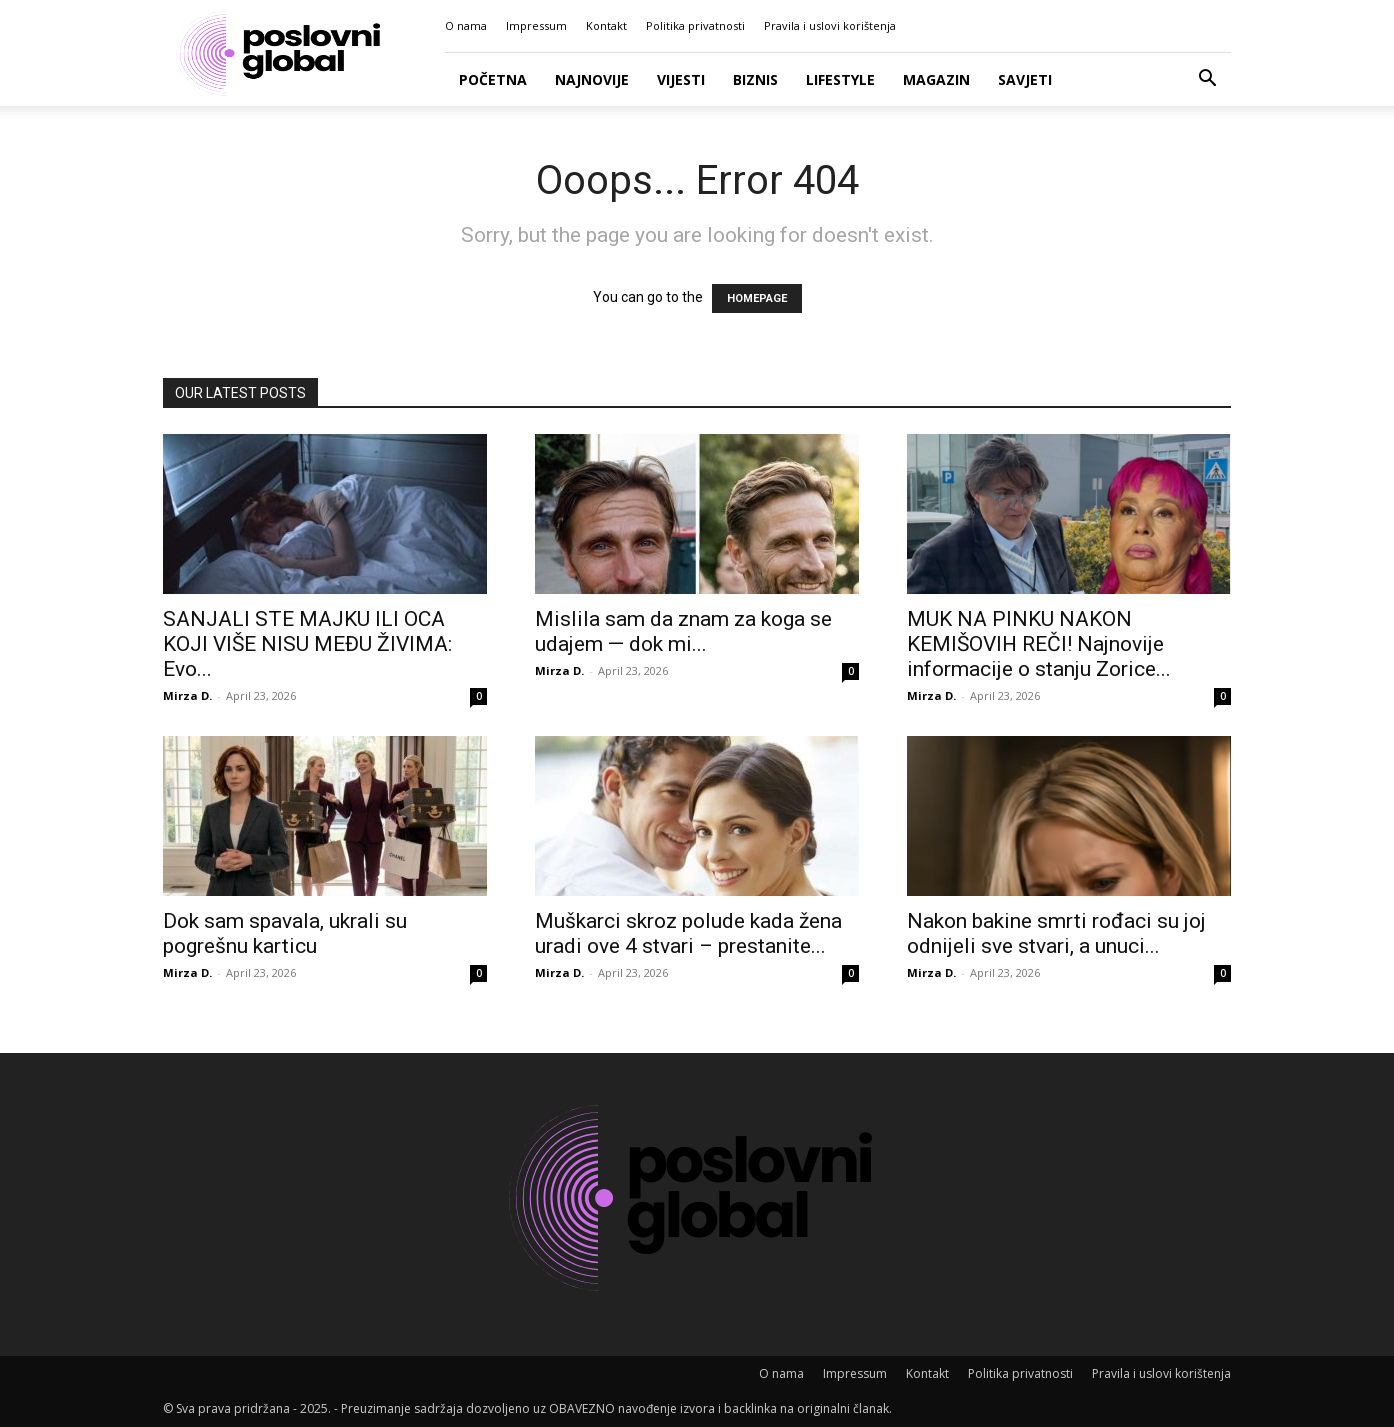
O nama (466, 25)
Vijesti (681, 79)
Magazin (936, 79)
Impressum (536, 25)
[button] (1207, 80)
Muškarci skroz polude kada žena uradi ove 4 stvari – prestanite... (688, 933)
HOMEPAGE (757, 298)
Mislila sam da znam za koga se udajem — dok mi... (683, 631)
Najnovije (592, 79)
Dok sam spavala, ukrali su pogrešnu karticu (285, 933)
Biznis (755, 79)
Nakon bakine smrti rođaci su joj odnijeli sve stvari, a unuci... (1056, 933)
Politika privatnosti (695, 25)
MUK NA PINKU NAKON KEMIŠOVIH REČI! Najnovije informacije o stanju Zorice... (1039, 644)
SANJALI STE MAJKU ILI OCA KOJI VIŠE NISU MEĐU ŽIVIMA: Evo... (307, 644)
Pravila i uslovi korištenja (830, 25)
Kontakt (606, 25)
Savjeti (1025, 79)
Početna (493, 79)
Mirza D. (187, 695)
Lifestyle (840, 79)
